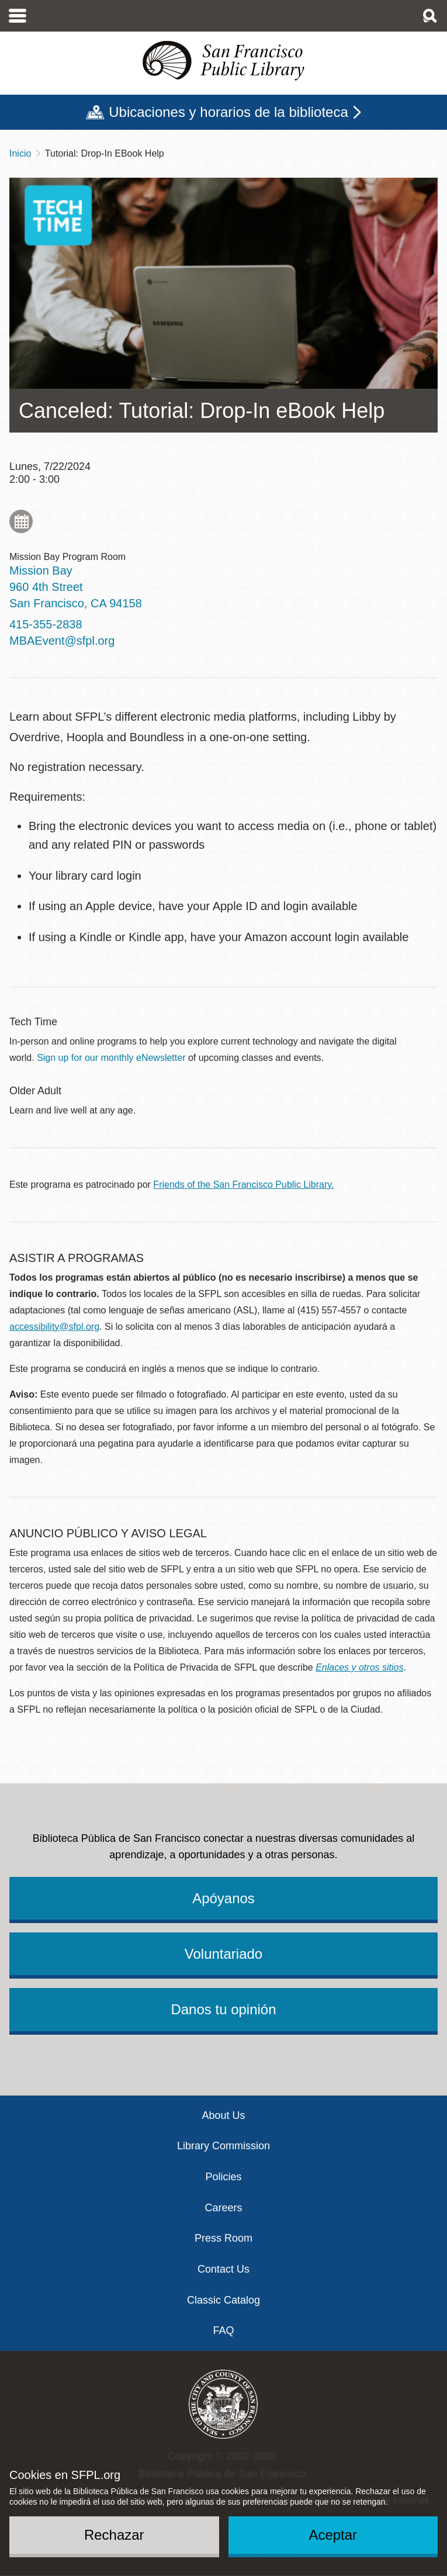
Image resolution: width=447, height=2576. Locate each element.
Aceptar (333, 2535)
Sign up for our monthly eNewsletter (111, 1058)
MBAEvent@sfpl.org (62, 640)
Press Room (223, 2238)
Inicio (20, 153)
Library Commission (223, 2146)
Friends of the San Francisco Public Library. (243, 1185)
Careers (223, 2208)
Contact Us (223, 2269)
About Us (223, 2115)
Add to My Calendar (21, 521)
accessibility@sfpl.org (54, 1327)
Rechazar (114, 2535)
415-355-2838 (45, 624)
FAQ (223, 2330)
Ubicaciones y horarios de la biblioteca (228, 112)
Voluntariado (223, 1954)
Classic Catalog (223, 2300)
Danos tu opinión (223, 2009)
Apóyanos (223, 1898)
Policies (223, 2177)
